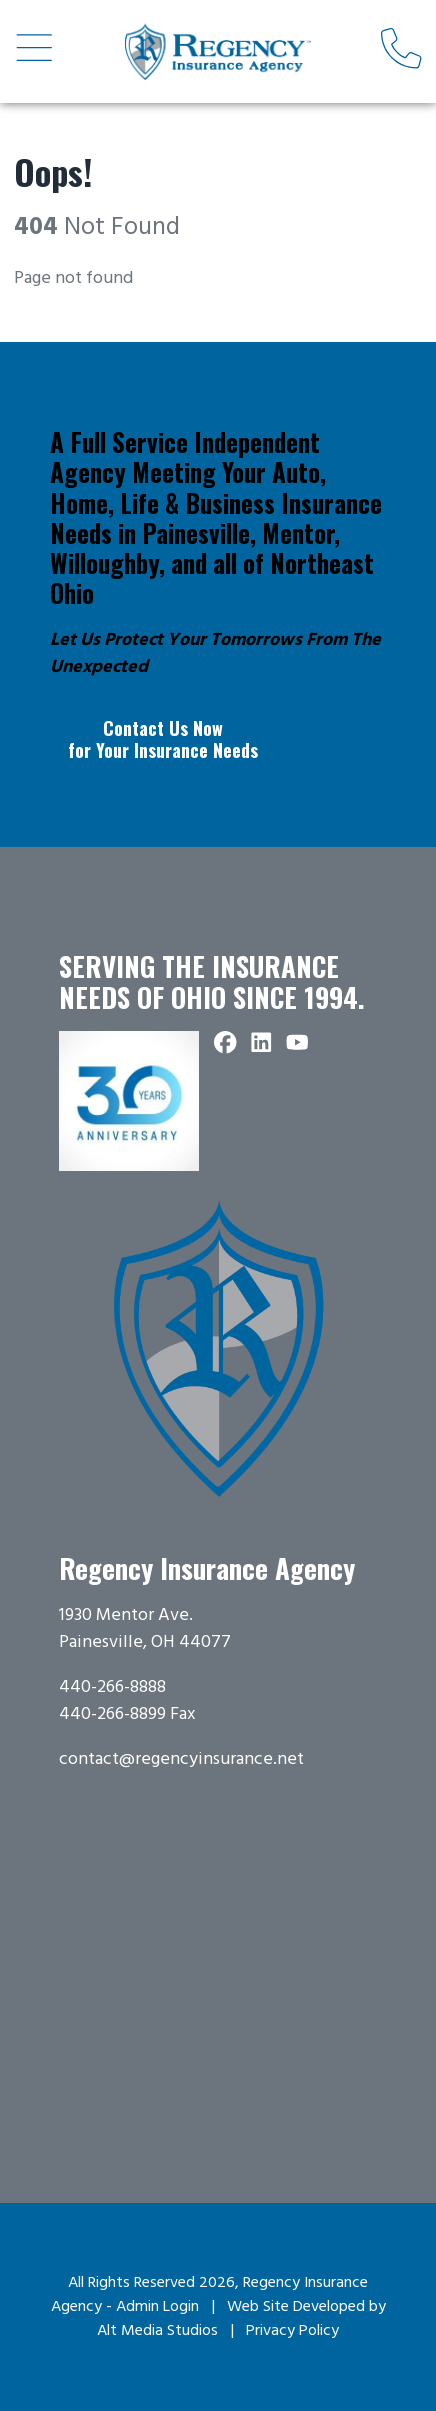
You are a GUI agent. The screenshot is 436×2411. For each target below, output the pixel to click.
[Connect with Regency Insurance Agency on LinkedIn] (262, 1044)
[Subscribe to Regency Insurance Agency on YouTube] (298, 1044)
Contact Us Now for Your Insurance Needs (163, 739)
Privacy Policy (292, 2331)
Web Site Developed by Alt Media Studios (241, 2319)
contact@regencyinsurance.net (181, 1759)
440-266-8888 (112, 1687)
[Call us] (401, 51)
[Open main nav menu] (35, 51)
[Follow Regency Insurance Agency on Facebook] (226, 1044)
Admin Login (157, 2307)
